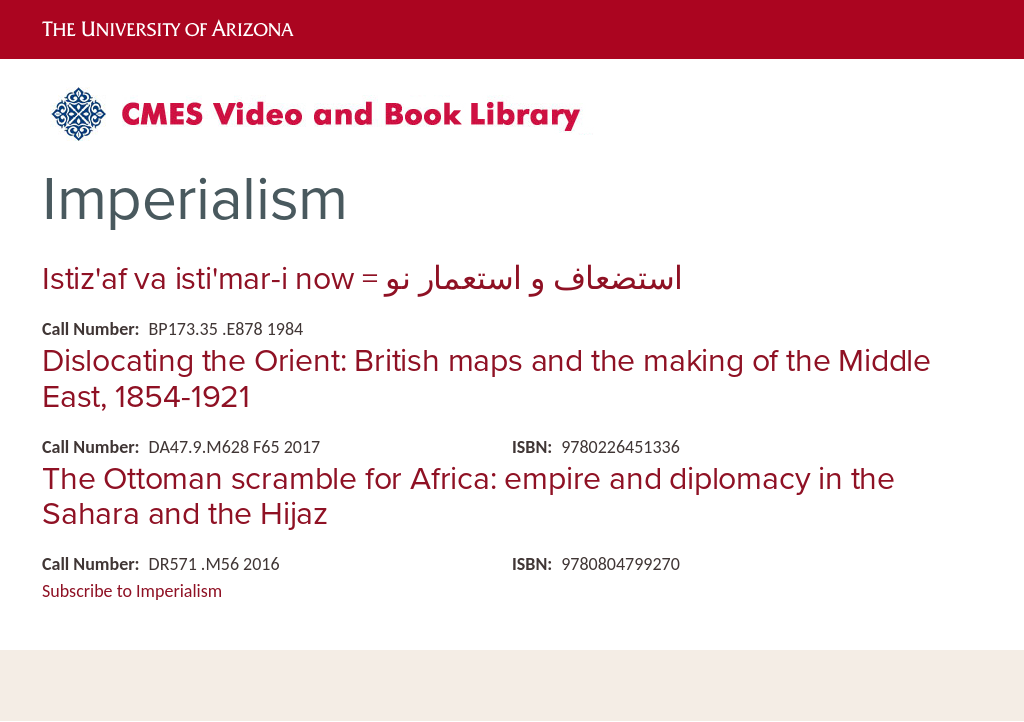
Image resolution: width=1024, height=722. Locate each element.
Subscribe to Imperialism (132, 591)
